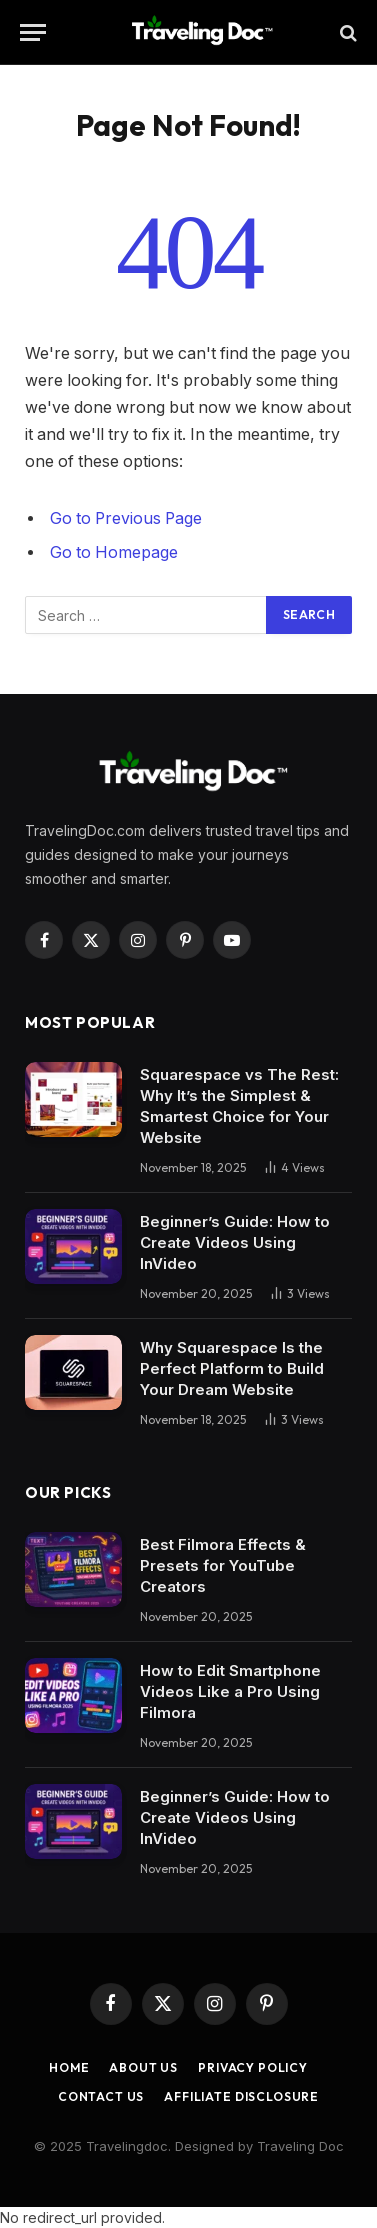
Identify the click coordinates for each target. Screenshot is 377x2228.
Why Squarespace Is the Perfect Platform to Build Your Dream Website (232, 1368)
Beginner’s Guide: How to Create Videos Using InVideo (235, 1242)
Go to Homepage (114, 552)
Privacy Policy (253, 2067)
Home (69, 2067)
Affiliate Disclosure (241, 2096)
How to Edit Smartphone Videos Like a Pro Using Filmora (230, 1691)
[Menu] (33, 32)
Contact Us (101, 2096)
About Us (143, 2067)
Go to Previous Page (126, 518)
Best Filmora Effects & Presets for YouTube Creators (223, 1565)
